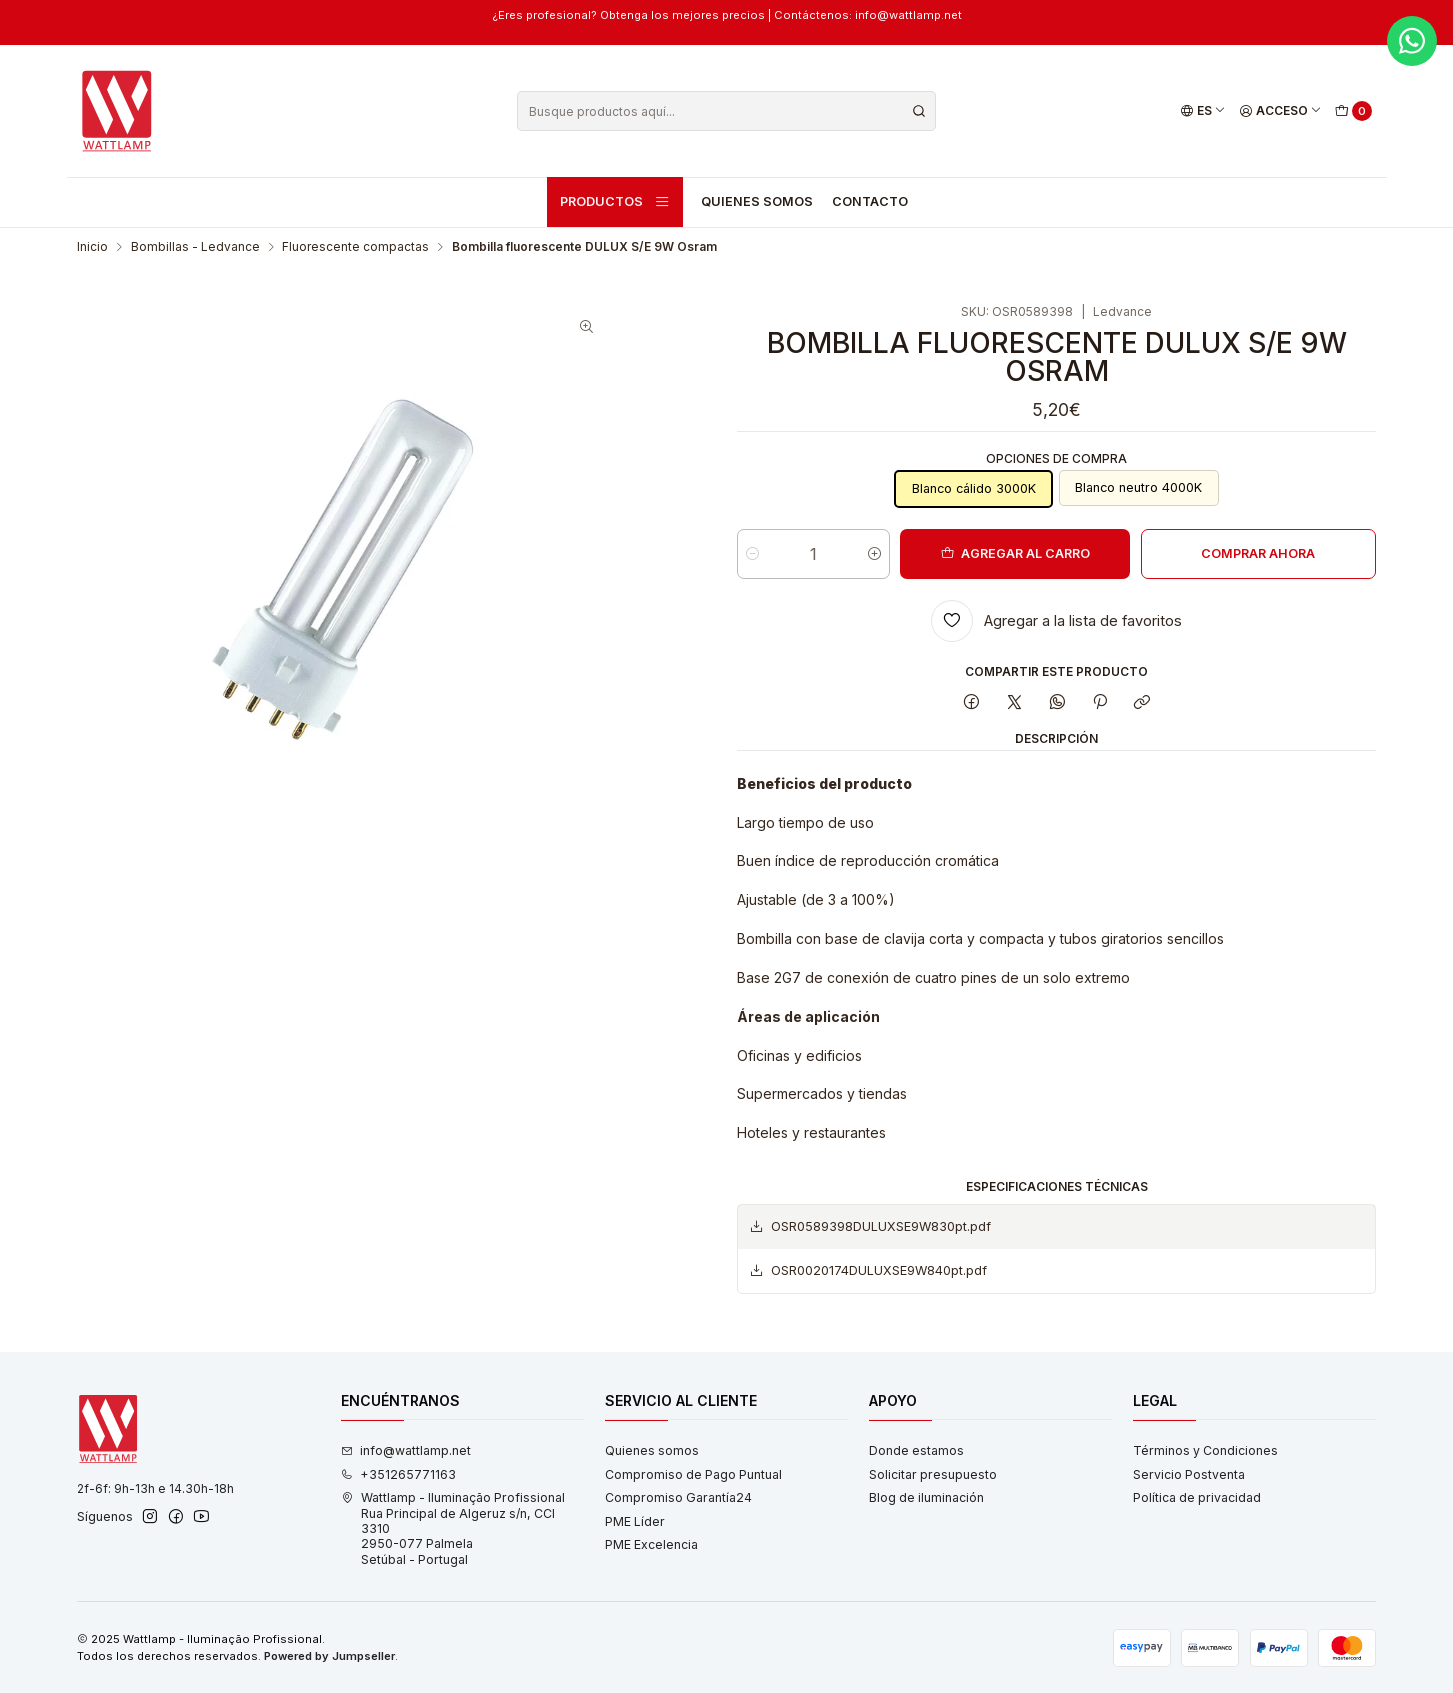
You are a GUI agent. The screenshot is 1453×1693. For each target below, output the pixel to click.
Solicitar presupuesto (933, 1474)
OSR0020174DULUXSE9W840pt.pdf (868, 1271)
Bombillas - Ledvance (195, 247)
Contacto (870, 201)
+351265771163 (398, 1474)
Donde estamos (916, 1450)
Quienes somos (757, 201)
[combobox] (726, 111)
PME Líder (635, 1521)
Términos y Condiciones (1205, 1450)
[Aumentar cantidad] (874, 554)
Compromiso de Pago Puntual (693, 1474)
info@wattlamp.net (406, 1450)
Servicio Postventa (1189, 1474)
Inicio (92, 247)
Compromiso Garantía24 (678, 1497)
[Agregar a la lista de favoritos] (1056, 621)
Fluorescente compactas (355, 247)
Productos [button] (615, 202)
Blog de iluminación (926, 1497)
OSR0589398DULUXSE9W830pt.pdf (870, 1227)
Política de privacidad (1197, 1497)
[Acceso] (1280, 111)
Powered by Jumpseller (329, 1656)
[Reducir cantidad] (752, 554)
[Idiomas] (1203, 111)
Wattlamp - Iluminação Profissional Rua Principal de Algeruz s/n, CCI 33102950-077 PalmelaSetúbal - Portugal (453, 1528)
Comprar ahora (1258, 553)
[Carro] (1353, 111)
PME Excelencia (651, 1544)
